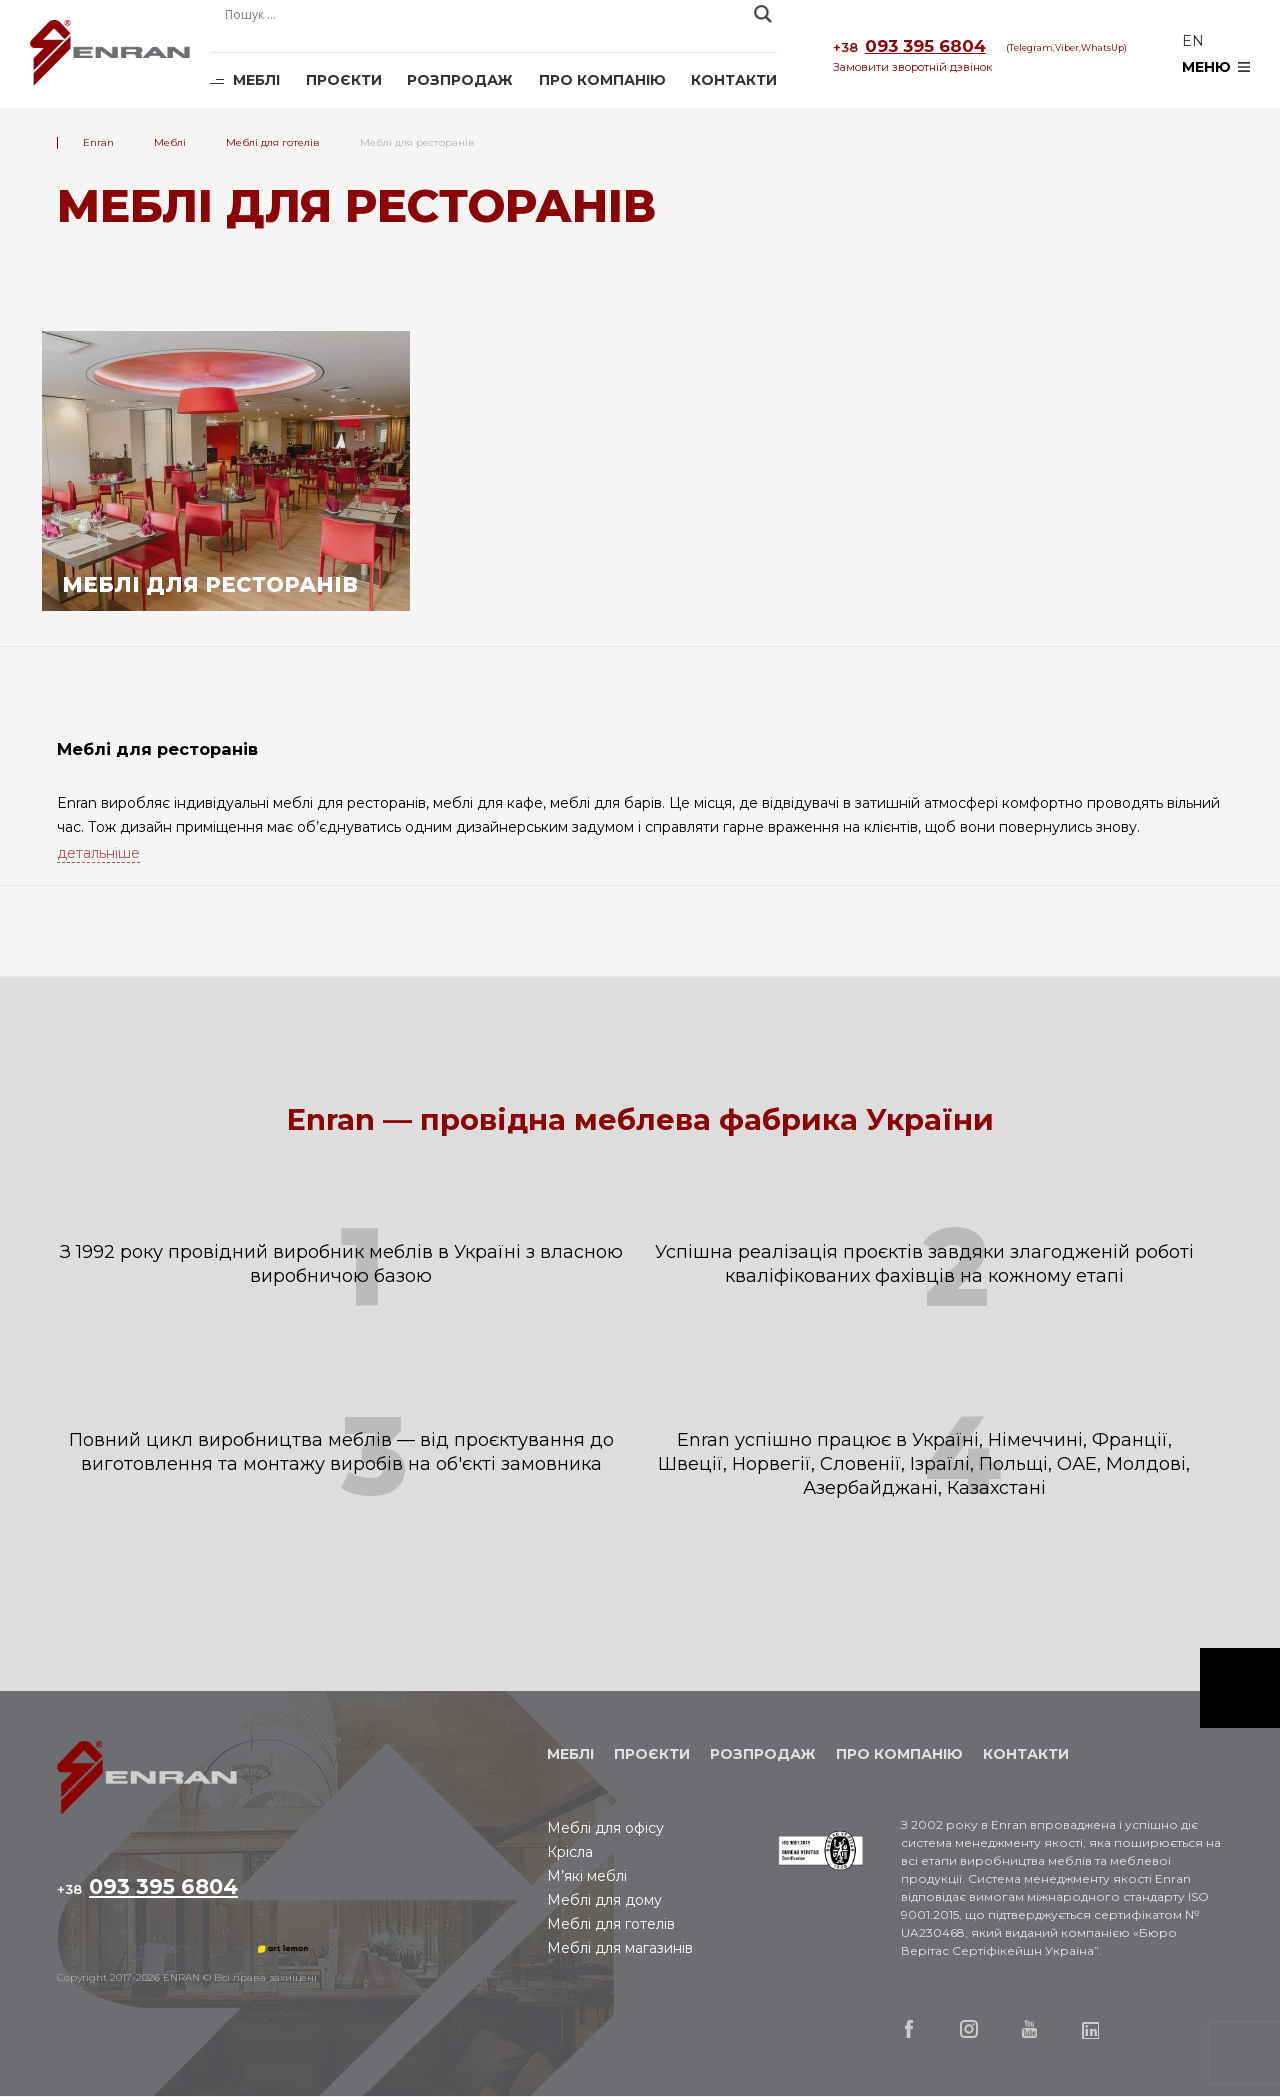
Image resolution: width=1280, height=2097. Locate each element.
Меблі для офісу (605, 1829)
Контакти (734, 80)
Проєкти (344, 80)
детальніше (98, 853)
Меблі (256, 80)
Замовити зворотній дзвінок (912, 67)
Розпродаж (460, 80)
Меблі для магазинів (620, 1949)
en (1193, 41)
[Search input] (484, 14)
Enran (110, 54)
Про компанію (602, 80)
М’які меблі (587, 1877)
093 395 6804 (909, 47)
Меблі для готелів (611, 1925)
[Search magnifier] (763, 14)
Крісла (570, 1853)
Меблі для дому (604, 1901)
